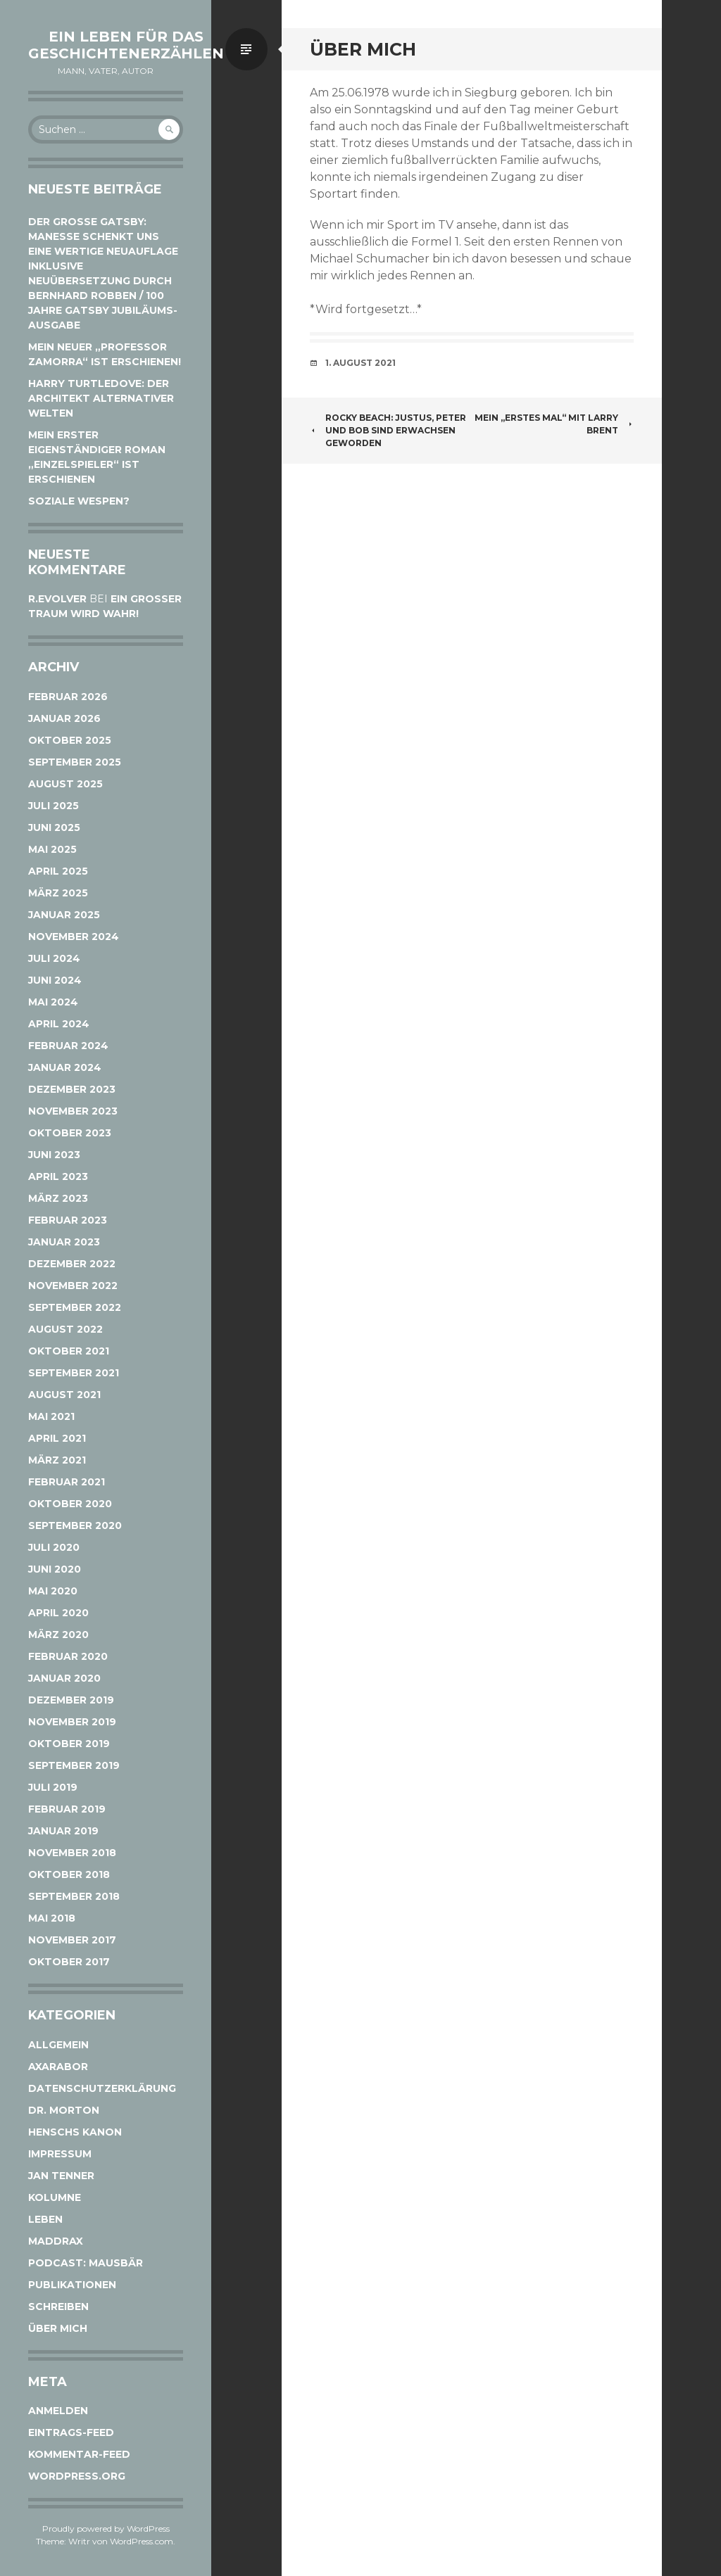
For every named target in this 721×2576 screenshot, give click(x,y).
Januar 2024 (64, 1067)
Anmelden (58, 2410)
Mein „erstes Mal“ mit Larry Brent (554, 424)
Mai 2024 (53, 1002)
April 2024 (58, 1023)
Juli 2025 (53, 805)
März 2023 (58, 1198)
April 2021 (57, 1438)
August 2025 (65, 784)
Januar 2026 (64, 718)
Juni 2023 (54, 1154)
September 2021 (73, 1372)
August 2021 (64, 1394)
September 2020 (75, 1525)
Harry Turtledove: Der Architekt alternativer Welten (101, 398)
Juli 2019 (52, 1787)
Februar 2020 (68, 1656)
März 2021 (57, 1460)
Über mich (57, 2328)
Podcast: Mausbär (85, 2263)
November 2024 (73, 936)
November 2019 (72, 1721)
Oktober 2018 (69, 1874)
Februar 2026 (68, 696)
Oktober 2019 (69, 1743)
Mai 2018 (51, 1918)
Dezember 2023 (71, 1089)
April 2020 (58, 1612)
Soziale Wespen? (79, 501)
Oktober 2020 (70, 1503)
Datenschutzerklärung (102, 2088)
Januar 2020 (64, 1678)
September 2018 (74, 1896)
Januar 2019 (63, 1831)
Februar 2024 (68, 1045)
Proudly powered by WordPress (106, 2528)
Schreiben (58, 2306)
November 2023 (73, 1111)
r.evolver (57, 598)
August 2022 (65, 1329)
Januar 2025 (64, 914)
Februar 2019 (67, 1809)
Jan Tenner (61, 2175)
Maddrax (55, 2241)
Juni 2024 (55, 980)
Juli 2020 (54, 1547)
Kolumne (54, 2197)
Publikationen (72, 2284)
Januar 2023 (64, 1242)
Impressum (60, 2153)
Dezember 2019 (71, 1700)
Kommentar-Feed (79, 2454)
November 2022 (73, 1285)
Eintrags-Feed (71, 2432)
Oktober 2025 (69, 740)
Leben (45, 2219)
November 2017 (72, 1940)
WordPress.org (76, 2476)
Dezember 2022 (71, 1263)
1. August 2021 (360, 362)
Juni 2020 (54, 1569)
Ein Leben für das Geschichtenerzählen (126, 45)
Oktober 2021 (68, 1351)
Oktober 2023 (69, 1133)
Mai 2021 (51, 1416)
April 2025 (58, 871)
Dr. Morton (63, 2110)
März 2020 (58, 1634)
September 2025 (74, 762)
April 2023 (58, 1176)
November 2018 (72, 1852)
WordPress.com (141, 2541)
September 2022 (74, 1307)
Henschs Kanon (75, 2132)
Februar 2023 (67, 1220)
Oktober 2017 (69, 1961)
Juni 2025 (54, 827)
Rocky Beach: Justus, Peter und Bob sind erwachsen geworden (388, 430)
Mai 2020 (52, 1591)
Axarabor (58, 2066)
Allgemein (58, 2044)
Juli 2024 (54, 958)
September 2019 (74, 1765)
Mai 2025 (52, 849)
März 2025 (58, 893)
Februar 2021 (66, 1482)
